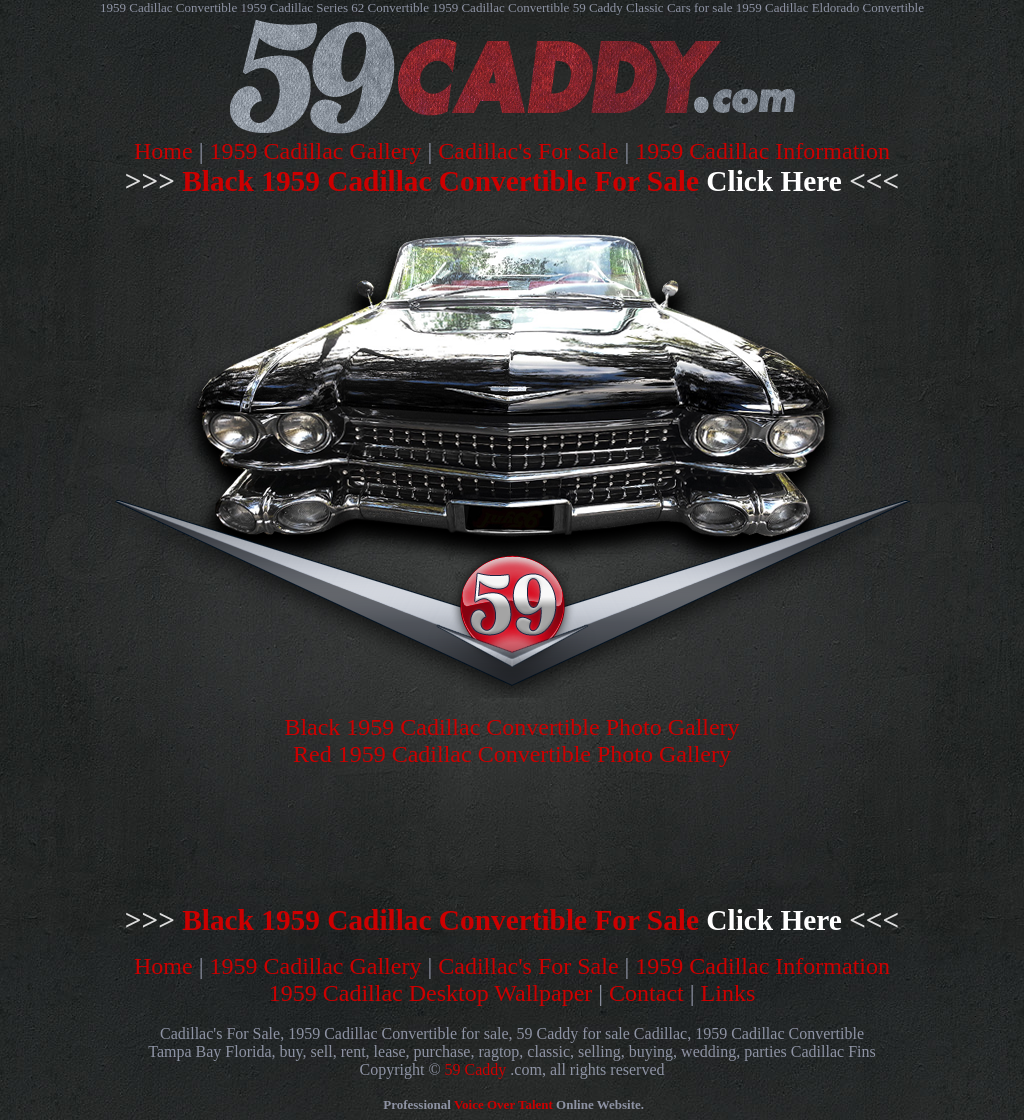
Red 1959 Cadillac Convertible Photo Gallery (512, 754)
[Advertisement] (360, 834)
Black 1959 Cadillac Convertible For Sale (512, 181)
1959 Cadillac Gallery (316, 151)
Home (163, 151)
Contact (646, 993)
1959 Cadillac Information (762, 151)
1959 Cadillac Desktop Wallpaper (431, 993)
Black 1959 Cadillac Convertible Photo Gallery (511, 727)
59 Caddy (476, 1069)
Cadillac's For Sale (528, 151)
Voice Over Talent (503, 1104)
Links (728, 993)
